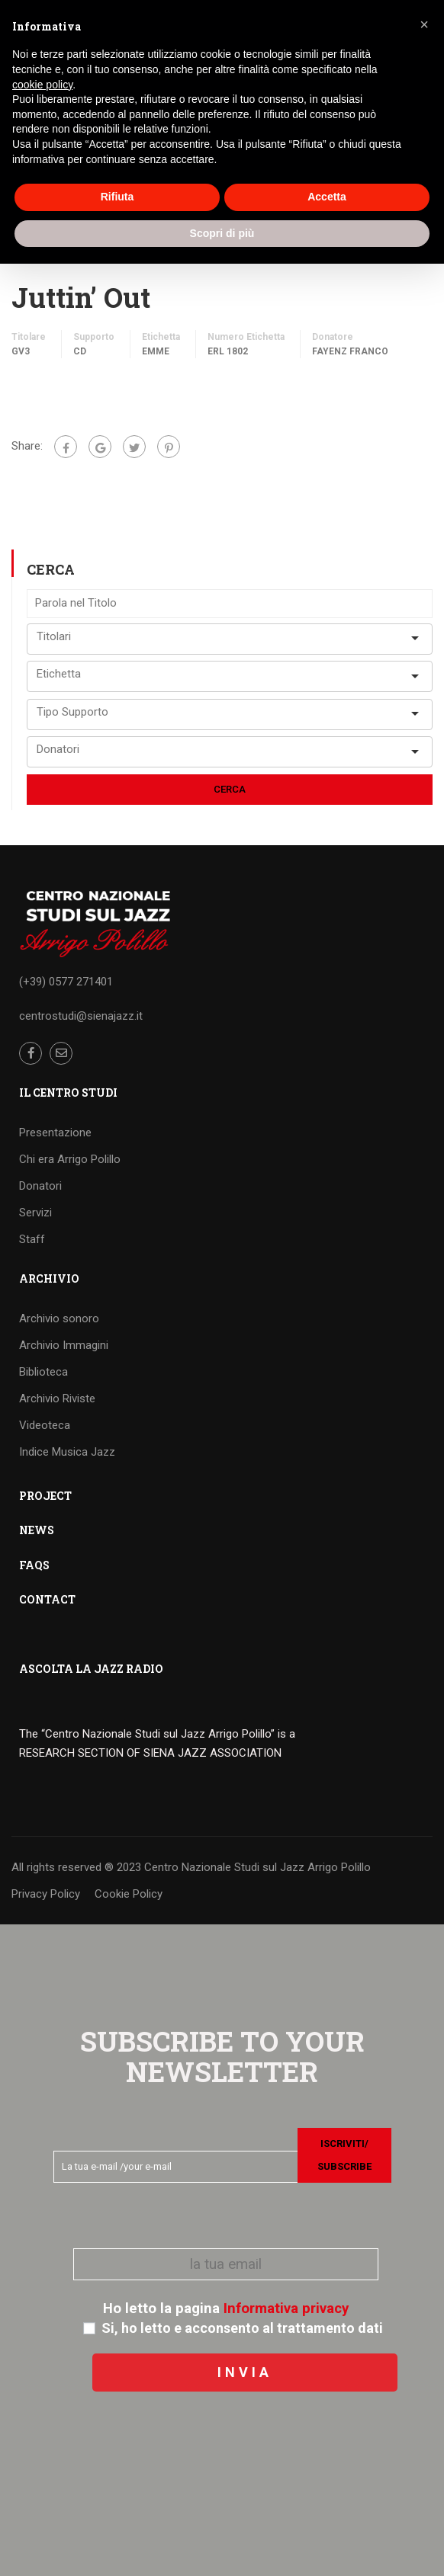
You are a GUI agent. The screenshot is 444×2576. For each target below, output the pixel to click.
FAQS (34, 1565)
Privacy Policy (45, 1894)
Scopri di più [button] (222, 233)
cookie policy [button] (42, 84)
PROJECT (45, 1495)
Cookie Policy (128, 1894)
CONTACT (47, 1599)
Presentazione (55, 1132)
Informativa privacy (286, 2308)
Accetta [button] (326, 197)
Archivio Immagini (63, 1345)
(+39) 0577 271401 (66, 981)
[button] (424, 24)
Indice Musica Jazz (67, 1452)
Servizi (35, 1212)
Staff (32, 1239)
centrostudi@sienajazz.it (81, 1016)
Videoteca (44, 1425)
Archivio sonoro (59, 1318)
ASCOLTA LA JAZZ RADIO (91, 1668)
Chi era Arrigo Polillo (70, 1159)
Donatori (40, 1186)
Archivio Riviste (57, 1398)
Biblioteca (43, 1372)
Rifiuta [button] (117, 197)
